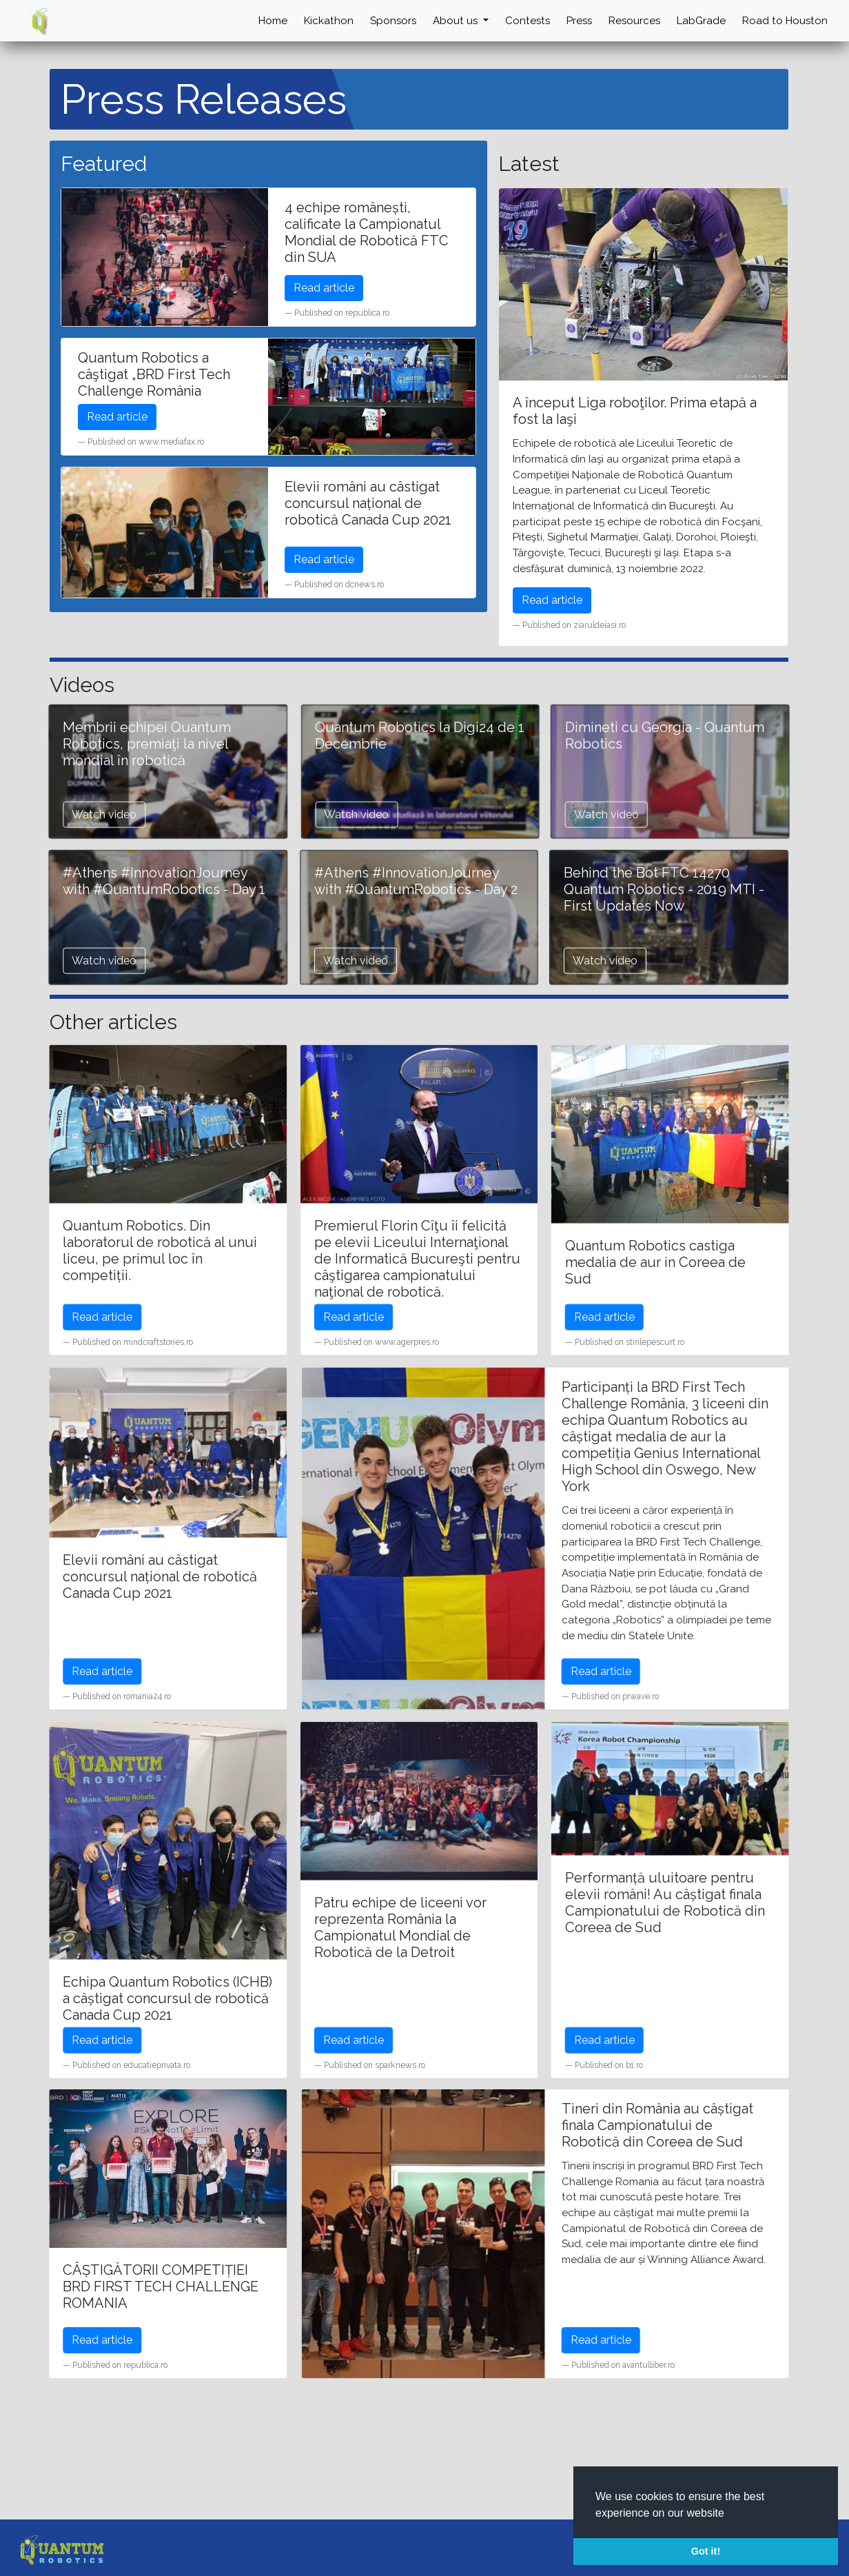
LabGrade (696, 20)
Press (570, 20)
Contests (517, 20)
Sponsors (380, 20)
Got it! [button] (705, 2551)
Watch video (422, 889)
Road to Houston (783, 20)
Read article (324, 287)
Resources (628, 20)
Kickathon (313, 20)
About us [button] (444, 20)
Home (256, 20)
